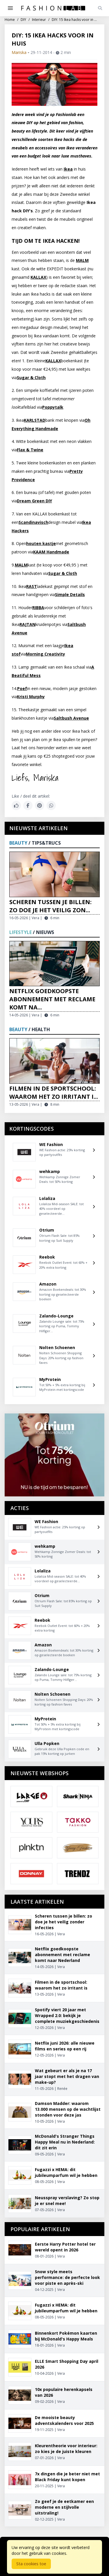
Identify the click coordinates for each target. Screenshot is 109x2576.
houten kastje (41, 543)
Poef (22, 688)
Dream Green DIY (34, 501)
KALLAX (38, 277)
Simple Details (70, 594)
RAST (31, 586)
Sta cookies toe (31, 2563)
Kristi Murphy (31, 696)
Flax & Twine (30, 449)
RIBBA (38, 607)
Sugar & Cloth (31, 377)
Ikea (68, 169)
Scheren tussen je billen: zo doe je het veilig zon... (50, 906)
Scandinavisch (33, 522)
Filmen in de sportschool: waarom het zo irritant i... (53, 1092)
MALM (82, 260)
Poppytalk (52, 407)
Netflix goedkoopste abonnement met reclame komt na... (52, 999)
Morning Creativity (45, 654)
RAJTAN (27, 624)
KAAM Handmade (51, 552)
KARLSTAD (34, 420)
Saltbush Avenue (71, 718)
